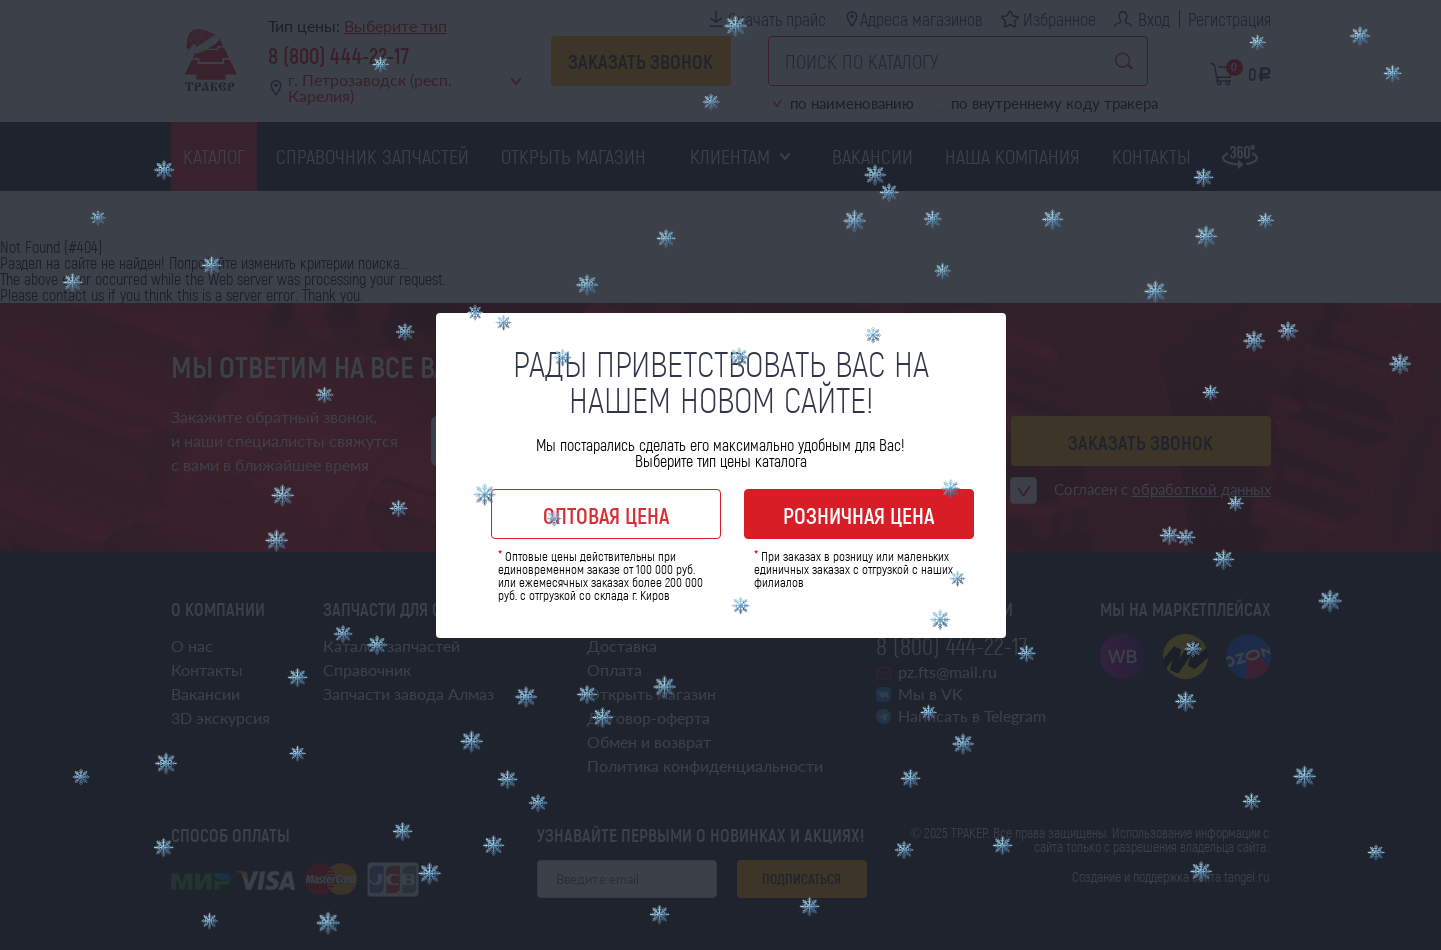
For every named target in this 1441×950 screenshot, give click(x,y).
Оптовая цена (606, 515)
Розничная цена (858, 515)
